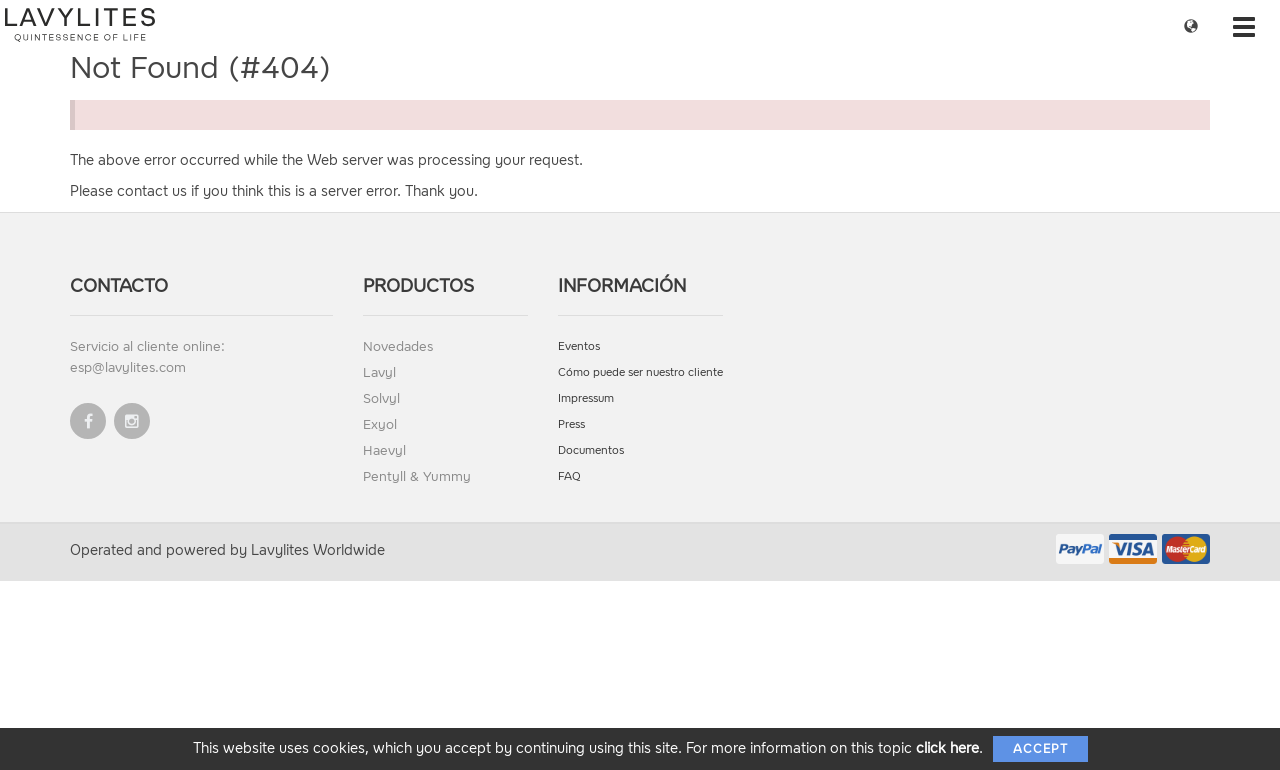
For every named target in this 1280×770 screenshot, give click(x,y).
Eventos (579, 346)
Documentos (591, 450)
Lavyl (379, 372)
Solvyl (381, 398)
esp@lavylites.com (128, 367)
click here (947, 748)
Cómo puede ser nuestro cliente (640, 372)
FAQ (569, 476)
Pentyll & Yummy (417, 476)
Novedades (398, 346)
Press (571, 424)
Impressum (586, 398)
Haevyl (384, 450)
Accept (1040, 749)
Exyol (380, 424)
